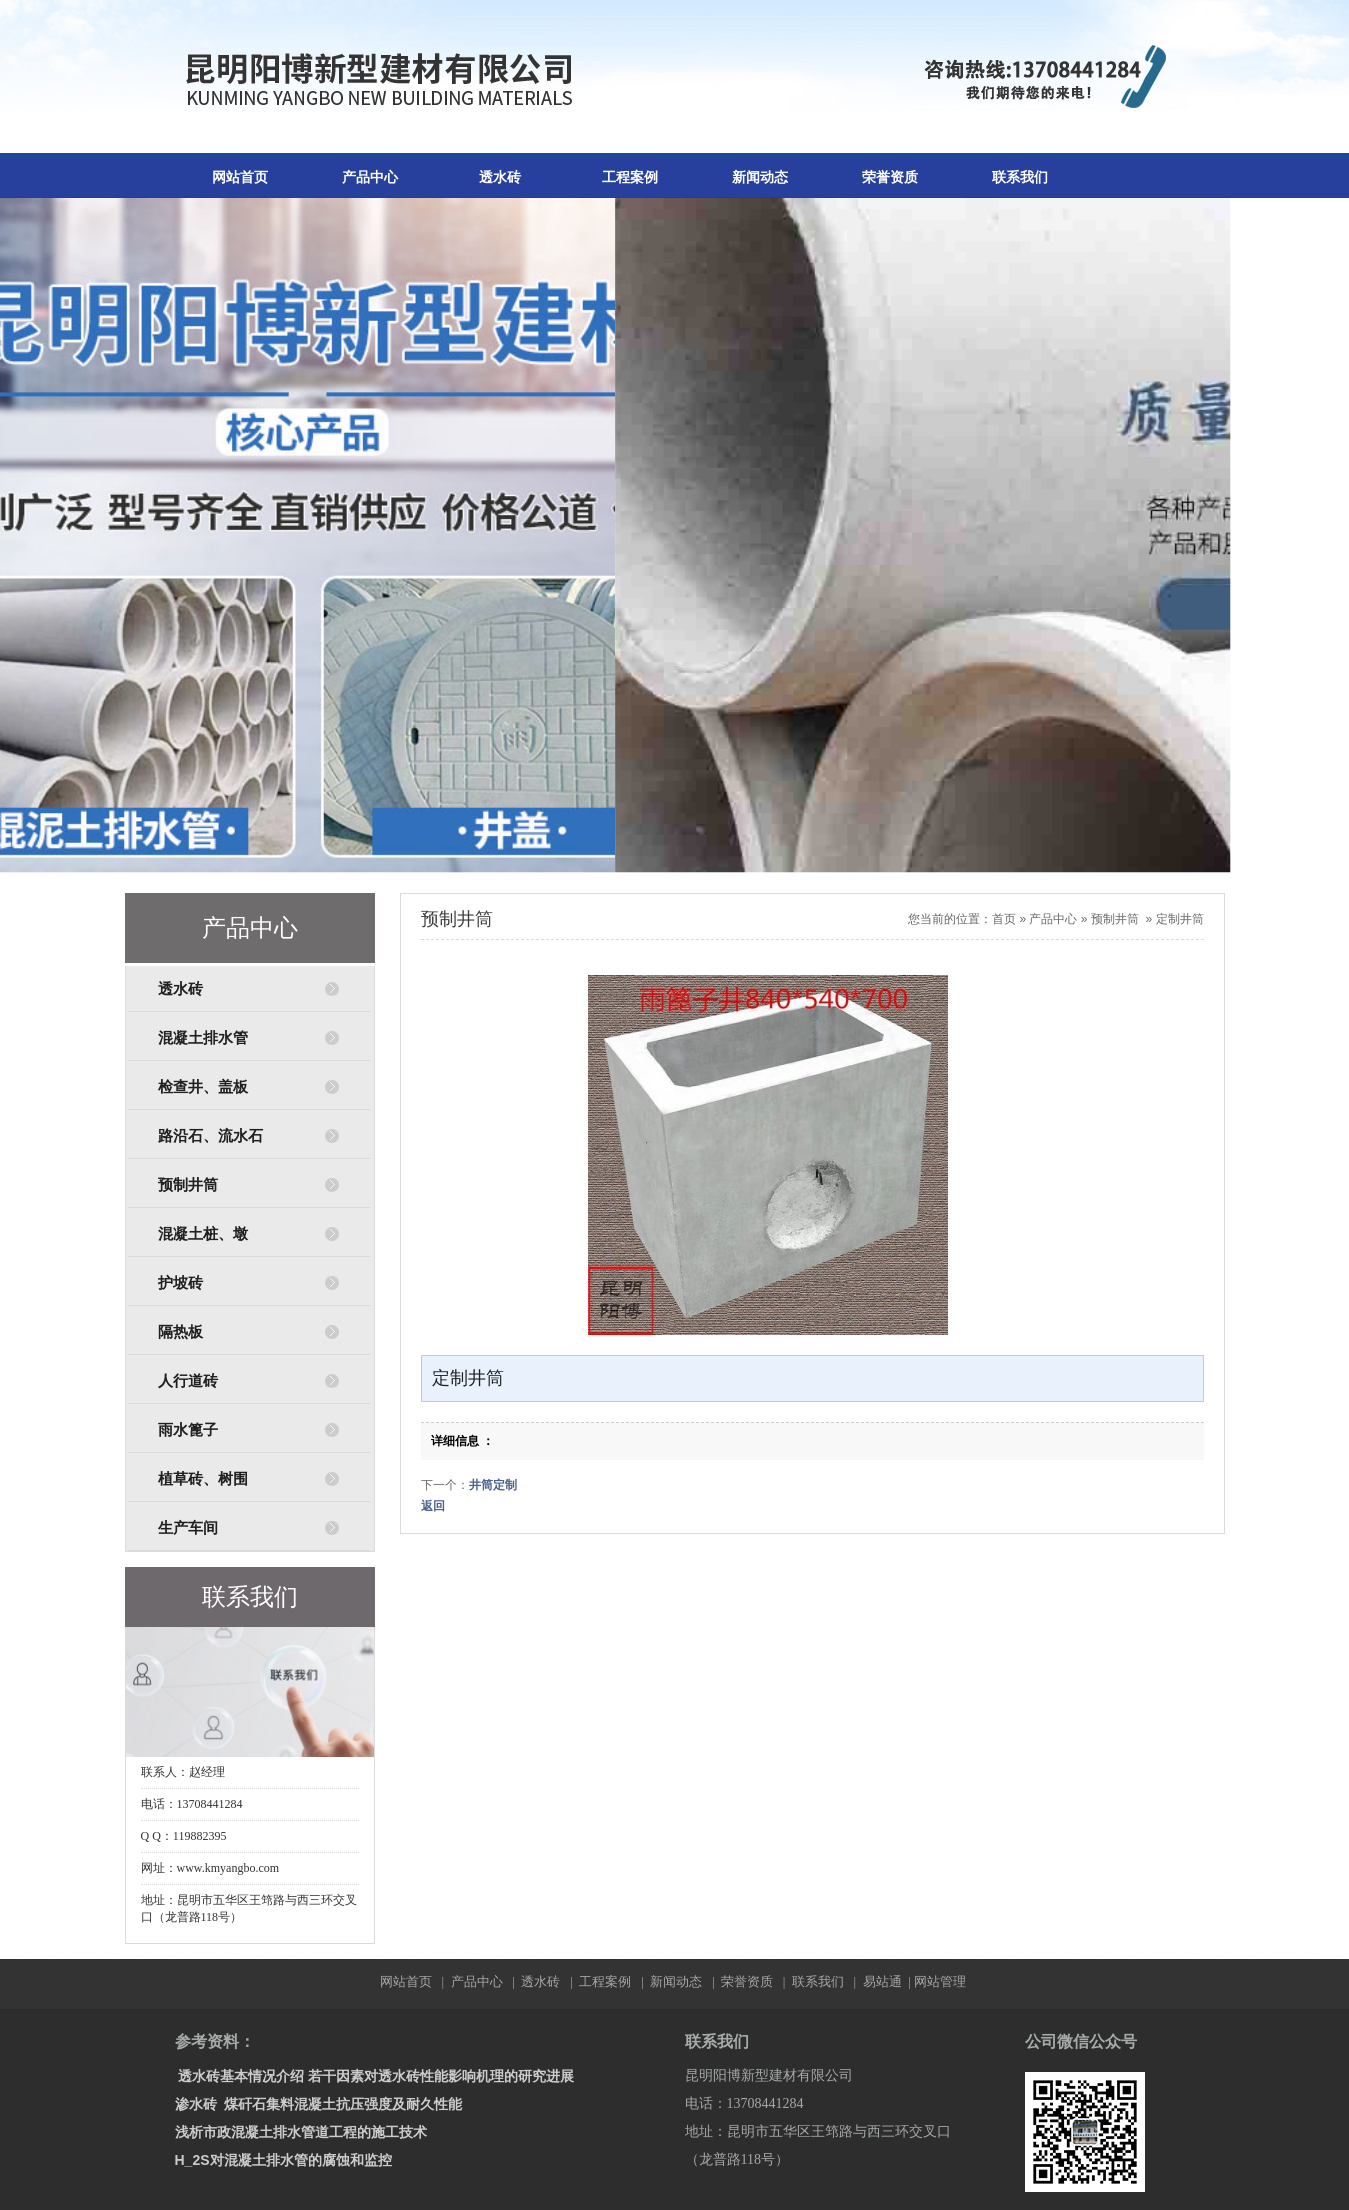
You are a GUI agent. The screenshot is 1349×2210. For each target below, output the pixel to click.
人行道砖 (188, 1381)
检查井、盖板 (203, 1087)
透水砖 (500, 177)
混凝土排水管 (203, 1038)
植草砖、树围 (203, 1479)
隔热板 (180, 1332)
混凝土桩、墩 (203, 1234)
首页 (1004, 919)
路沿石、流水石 (210, 1136)
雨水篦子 (188, 1430)
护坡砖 (180, 1283)
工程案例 (630, 177)
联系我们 (1020, 177)
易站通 (888, 1981)
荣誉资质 (890, 177)
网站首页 (240, 177)
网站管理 (940, 1981)
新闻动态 (760, 177)
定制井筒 (1180, 919)
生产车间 (188, 1528)
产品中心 (370, 177)
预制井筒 (188, 1185)
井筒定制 (493, 1485)
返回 (433, 1506)
